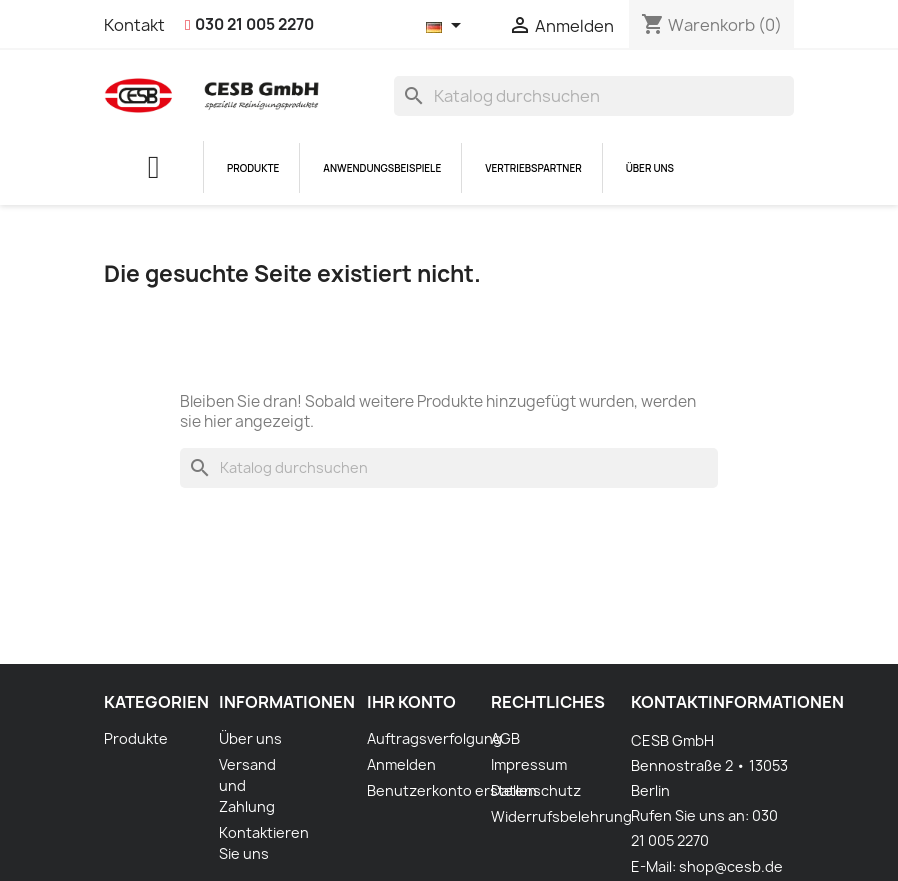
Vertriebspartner (533, 168)
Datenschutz (536, 790)
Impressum (529, 764)
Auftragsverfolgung (434, 738)
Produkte (253, 168)
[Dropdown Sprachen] (447, 27)
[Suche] (594, 96)
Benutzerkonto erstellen (452, 790)
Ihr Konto (411, 702)
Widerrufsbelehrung (561, 816)
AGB (505, 738)
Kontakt (134, 25)
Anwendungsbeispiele (382, 168)
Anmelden (401, 764)
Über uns (650, 168)
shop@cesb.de (731, 866)
